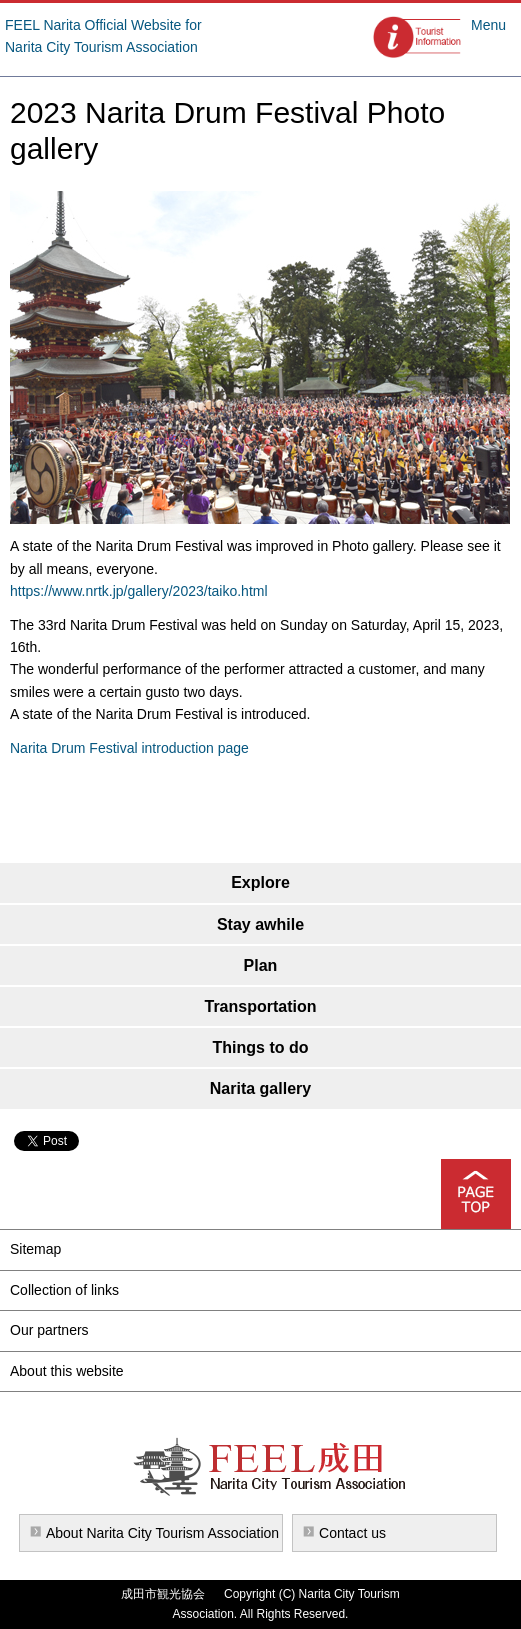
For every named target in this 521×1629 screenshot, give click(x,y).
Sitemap (35, 1249)
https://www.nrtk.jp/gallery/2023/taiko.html (139, 591)
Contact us (352, 1533)
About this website (67, 1371)
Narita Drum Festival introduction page (129, 748)
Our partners (49, 1330)
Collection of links (64, 1290)
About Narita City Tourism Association (162, 1533)
